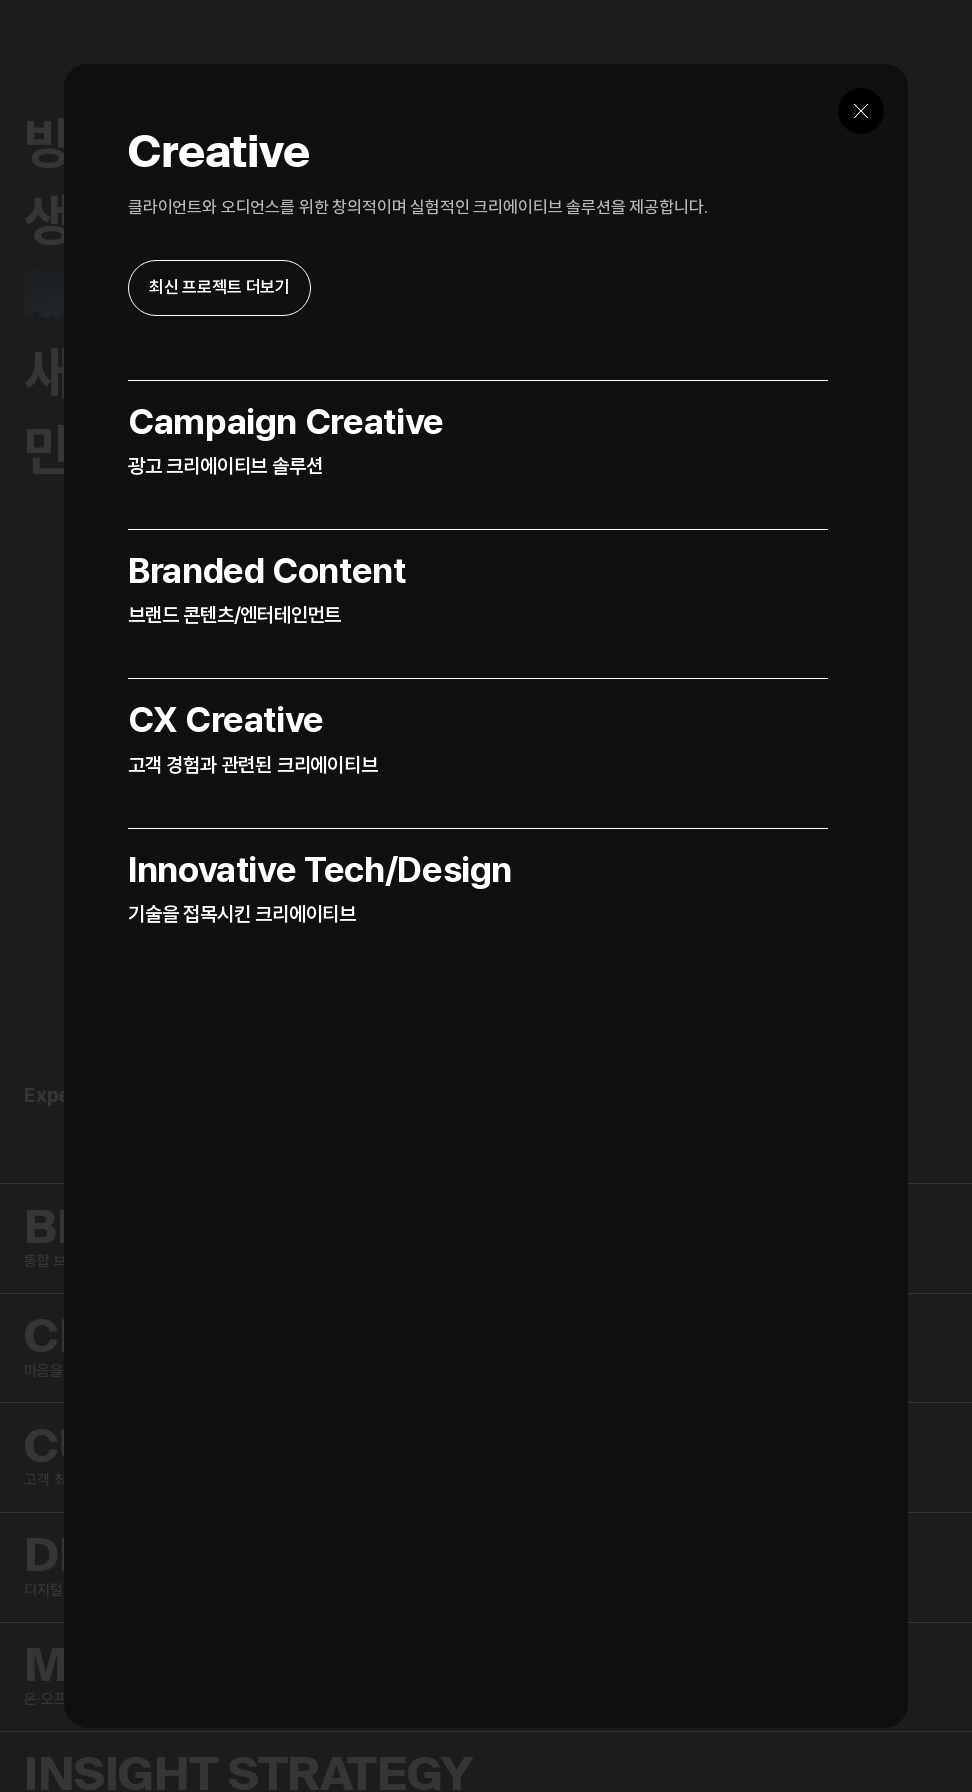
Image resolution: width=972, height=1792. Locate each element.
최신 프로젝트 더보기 (219, 287)
